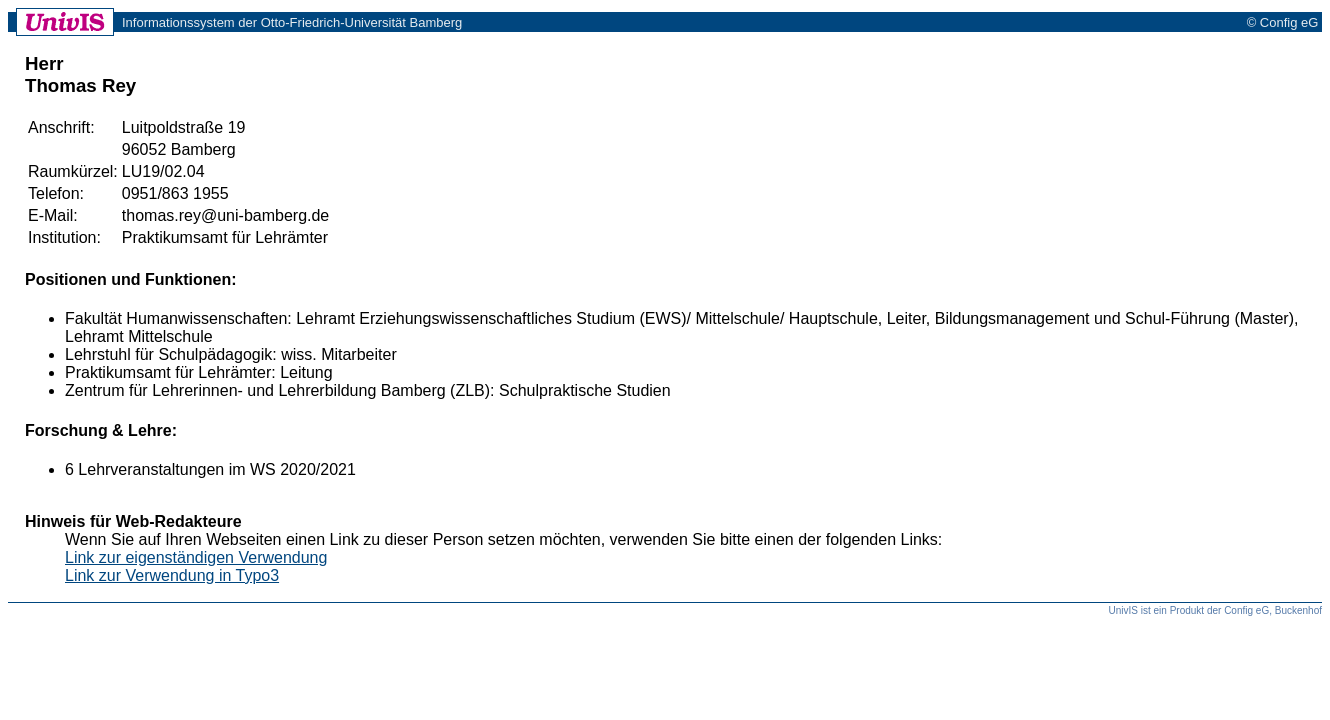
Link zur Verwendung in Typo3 (172, 575)
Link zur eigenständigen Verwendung (196, 557)
